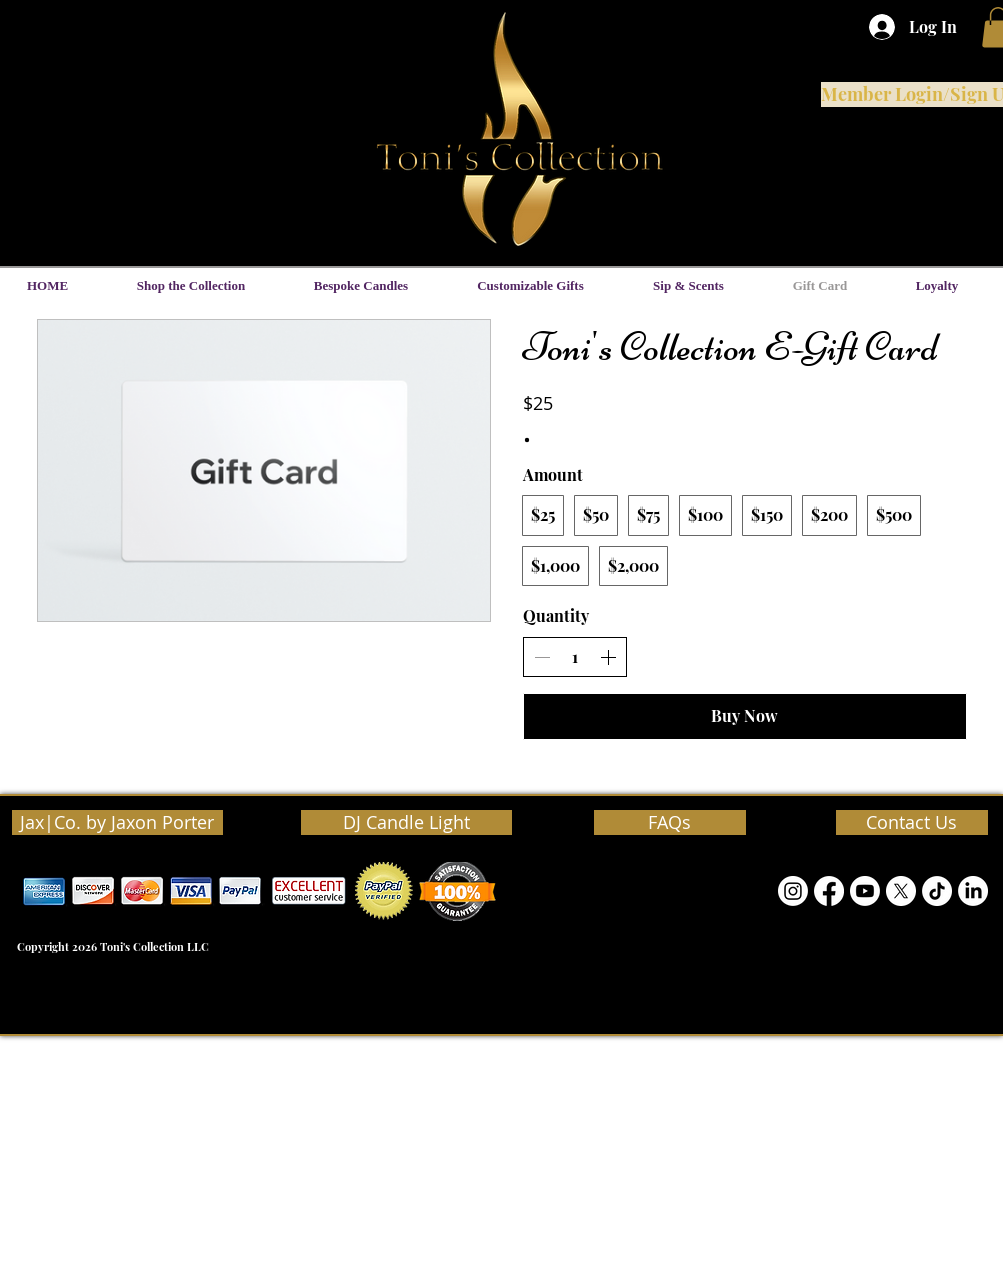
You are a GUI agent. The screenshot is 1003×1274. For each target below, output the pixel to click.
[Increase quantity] (608, 657)
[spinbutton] (575, 657)
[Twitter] (901, 891)
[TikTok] (937, 891)
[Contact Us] (912, 822)
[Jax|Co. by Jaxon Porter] (117, 822)
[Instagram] (793, 891)
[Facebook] (829, 891)
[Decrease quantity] (542, 657)
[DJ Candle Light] (406, 822)
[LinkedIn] (973, 891)
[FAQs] (670, 822)
